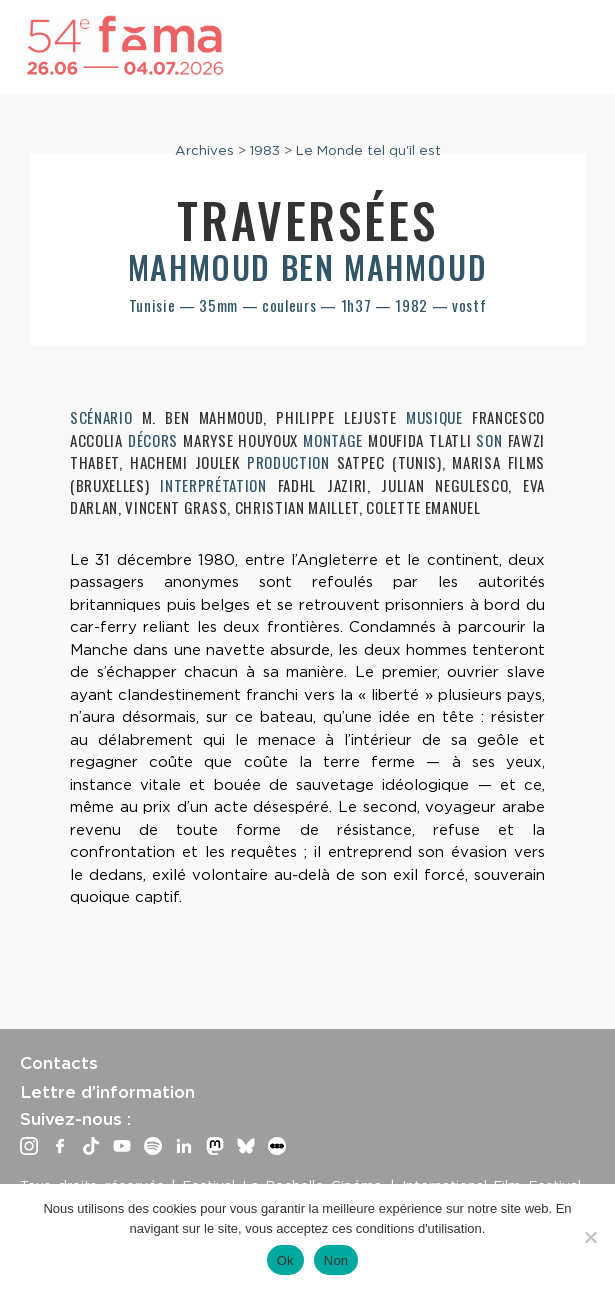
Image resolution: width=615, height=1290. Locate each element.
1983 (265, 150)
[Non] (590, 1237)
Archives (204, 150)
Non (336, 1260)
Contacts (59, 1063)
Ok (285, 1260)
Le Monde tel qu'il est (368, 150)
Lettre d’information (107, 1092)
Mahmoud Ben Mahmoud (307, 266)
